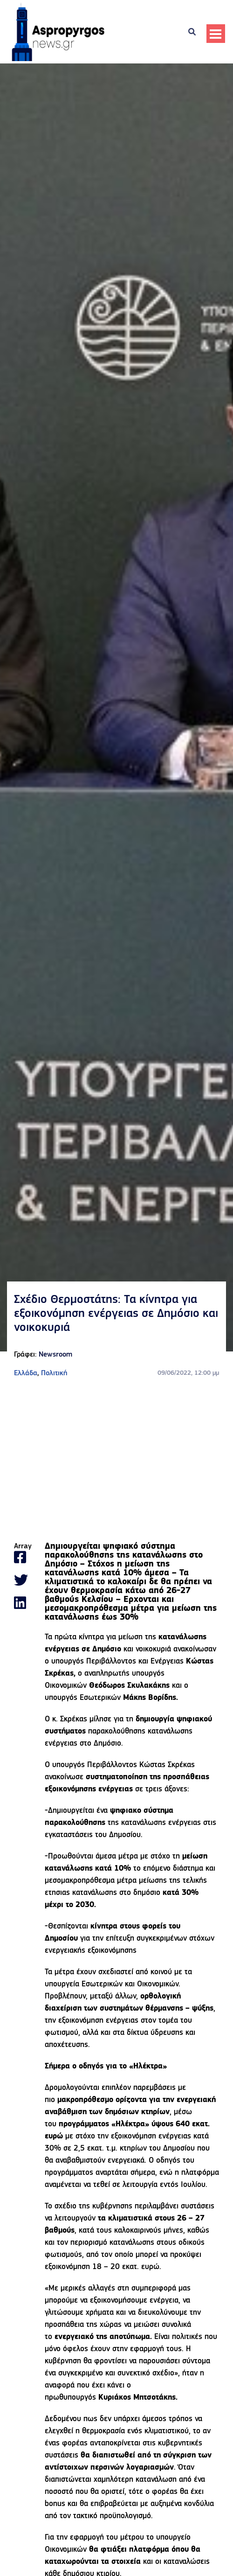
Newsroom (55, 1354)
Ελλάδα (25, 1373)
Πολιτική (54, 1373)
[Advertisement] (116, 1460)
